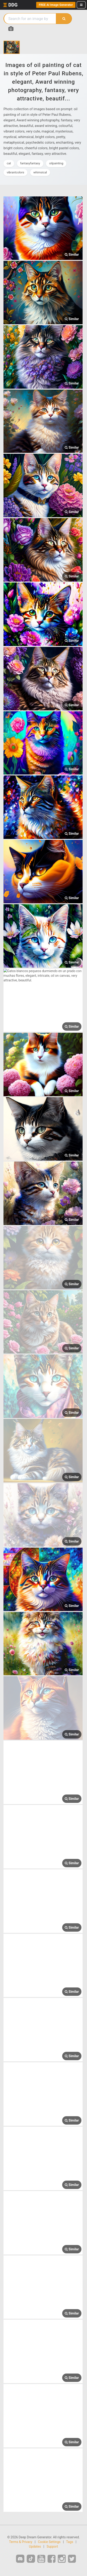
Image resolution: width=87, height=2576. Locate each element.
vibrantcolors (15, 172)
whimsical (40, 172)
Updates (35, 2546)
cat (9, 163)
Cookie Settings (49, 2542)
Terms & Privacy (20, 2542)
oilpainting (56, 163)
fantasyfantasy (30, 163)
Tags (69, 2542)
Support (52, 2546)
